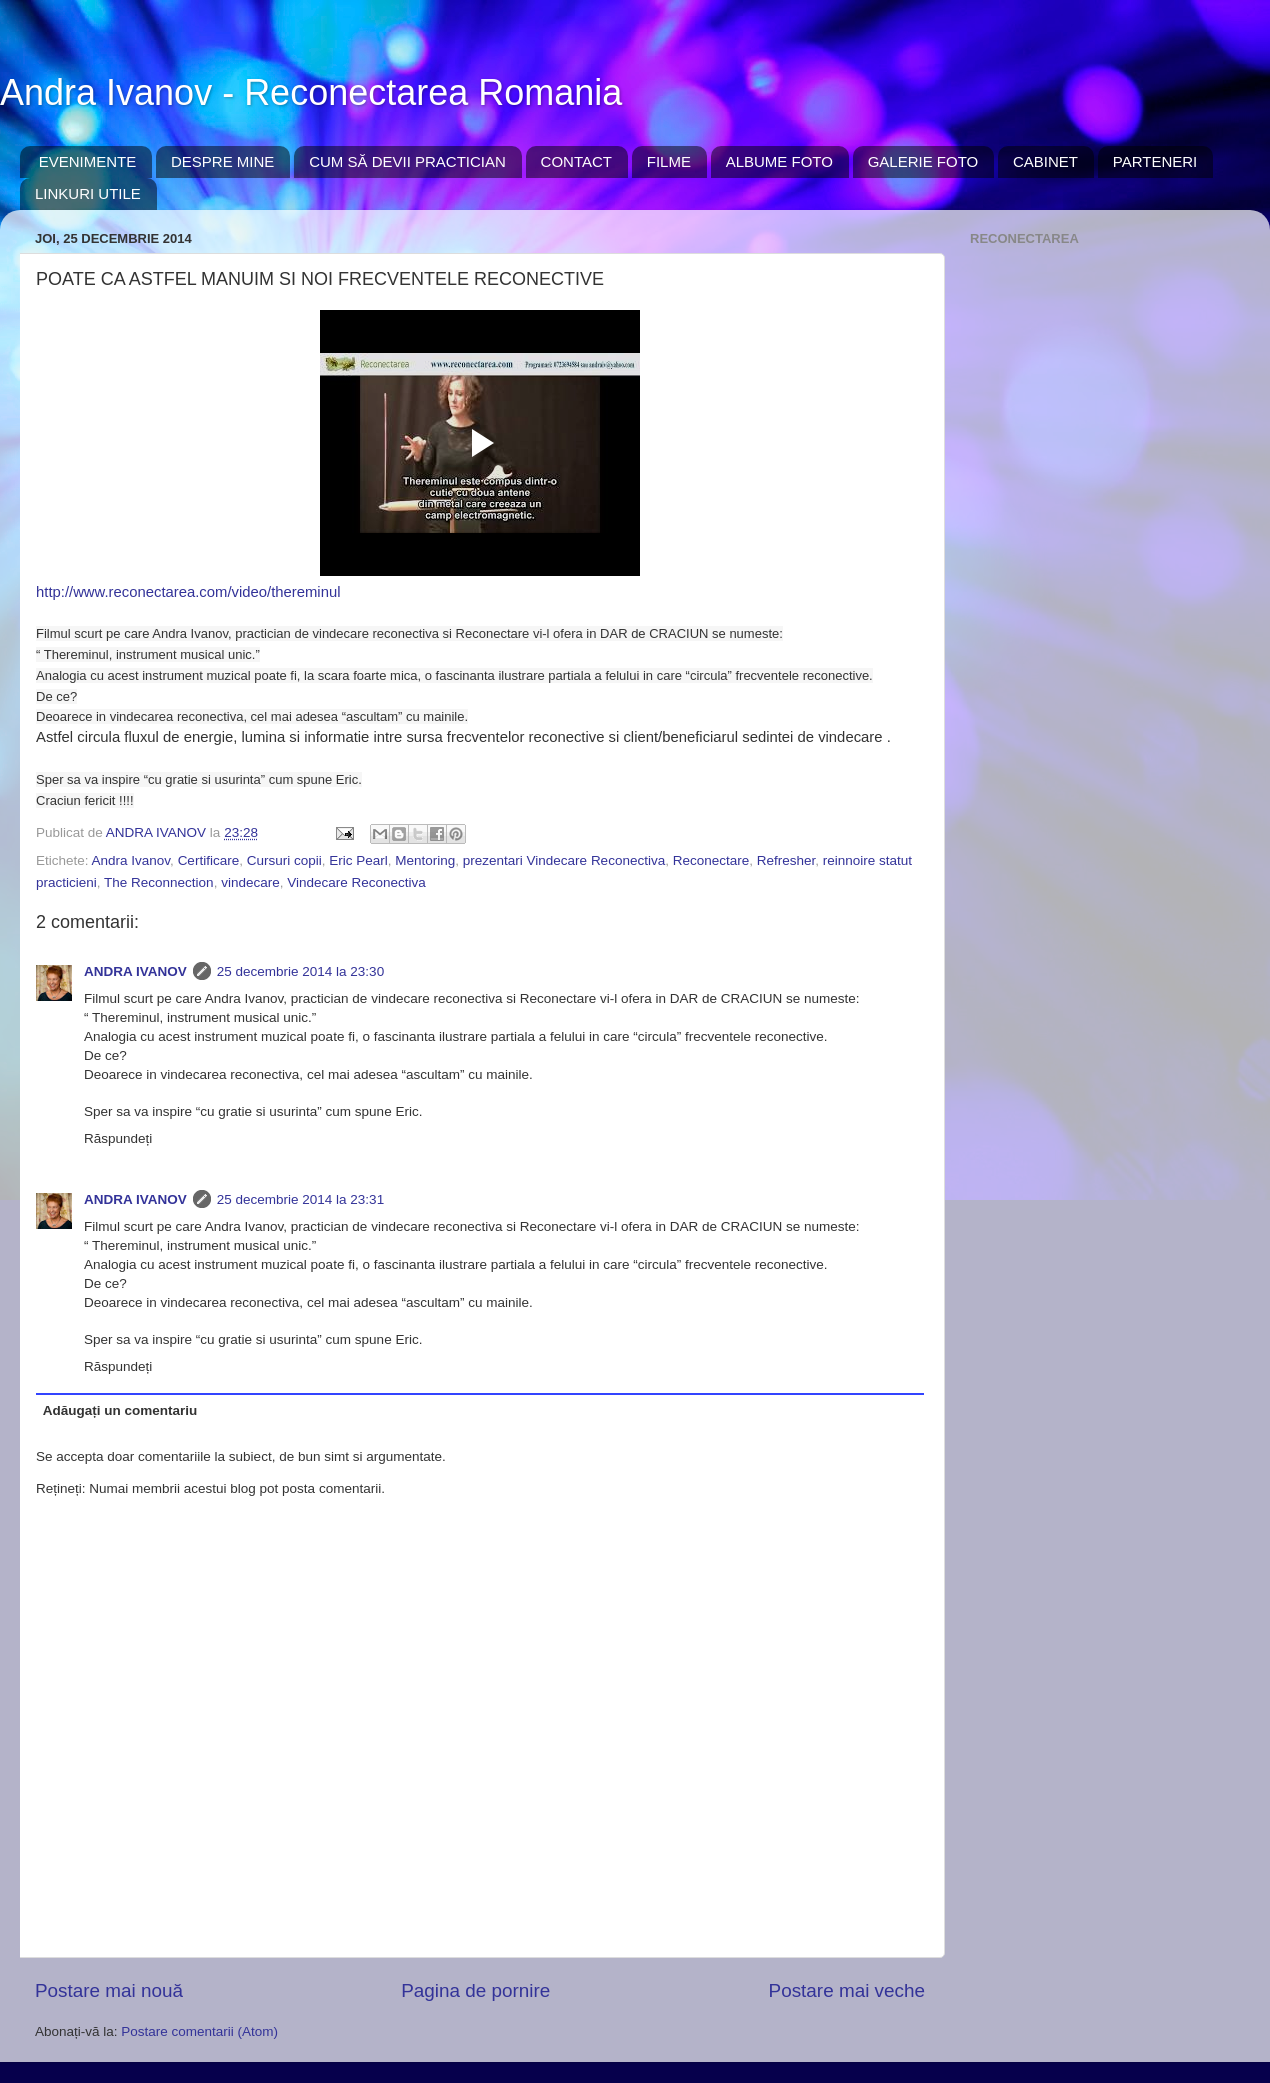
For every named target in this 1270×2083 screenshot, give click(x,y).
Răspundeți (118, 1138)
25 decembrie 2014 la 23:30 (300, 971)
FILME (669, 161)
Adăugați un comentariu (120, 1410)
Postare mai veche (847, 1990)
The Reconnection (159, 882)
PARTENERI (1155, 161)
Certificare (209, 860)
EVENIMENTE (88, 161)
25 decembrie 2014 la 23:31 (300, 1199)
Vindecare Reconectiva (356, 882)
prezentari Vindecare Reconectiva (564, 860)
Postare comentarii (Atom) (199, 2031)
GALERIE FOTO (923, 161)
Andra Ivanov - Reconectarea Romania (311, 92)
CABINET (1045, 161)
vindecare (250, 882)
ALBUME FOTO (779, 161)
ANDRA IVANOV (135, 971)
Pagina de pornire (475, 1990)
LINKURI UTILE (88, 193)
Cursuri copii (284, 860)
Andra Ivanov (131, 860)
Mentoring (425, 860)
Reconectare (711, 860)
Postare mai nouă (109, 1990)
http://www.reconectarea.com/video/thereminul (188, 592)
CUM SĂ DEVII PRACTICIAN (407, 161)
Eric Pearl (358, 860)
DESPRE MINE (222, 161)
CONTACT (576, 161)
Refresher (786, 860)
